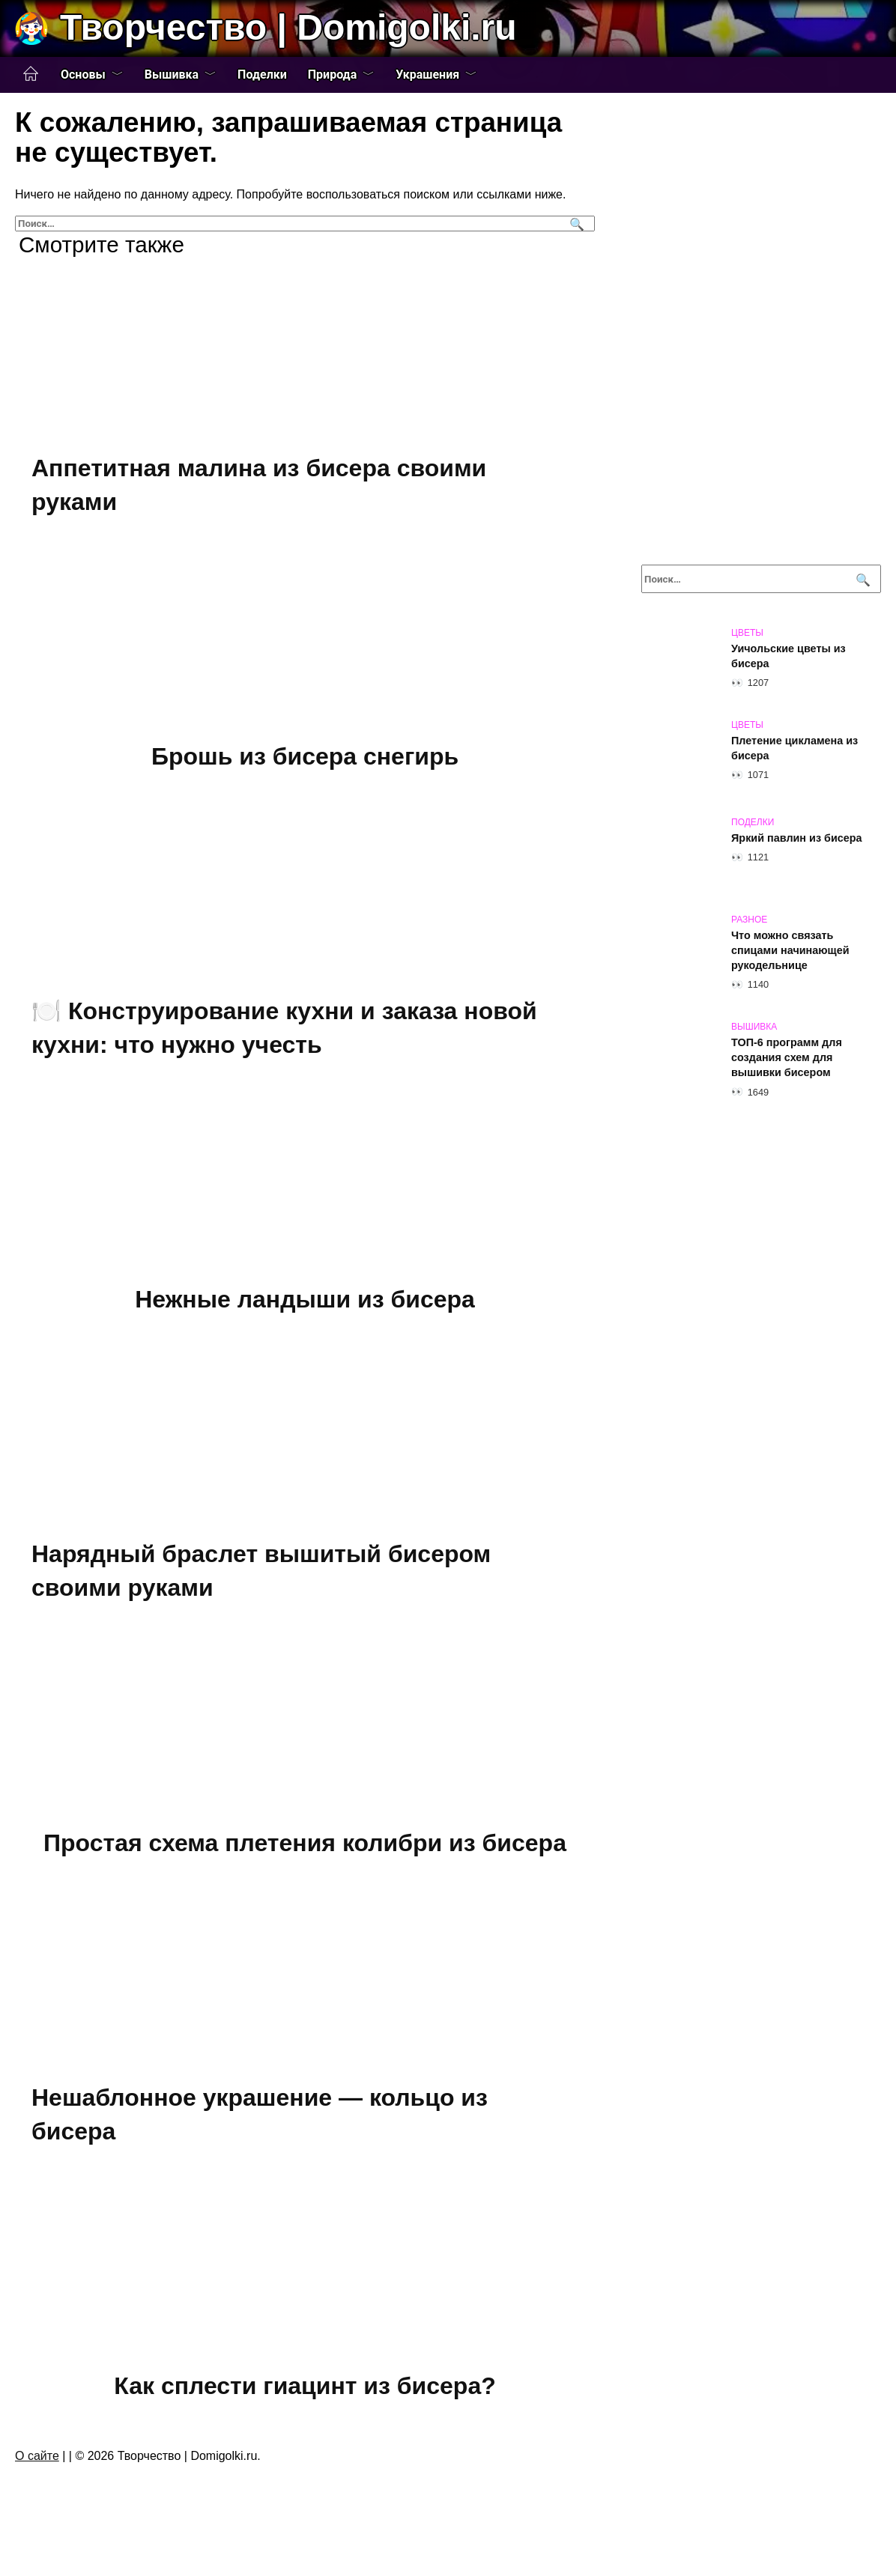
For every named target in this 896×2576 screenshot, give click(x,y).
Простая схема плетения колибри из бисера (304, 1854)
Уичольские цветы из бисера (788, 656)
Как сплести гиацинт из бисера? (304, 2403)
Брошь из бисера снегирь (304, 758)
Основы (83, 74)
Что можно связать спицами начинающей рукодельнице (790, 950)
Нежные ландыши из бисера (305, 1306)
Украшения (427, 74)
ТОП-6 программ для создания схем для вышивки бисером (786, 1057)
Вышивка (172, 74)
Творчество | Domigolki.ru (288, 27)
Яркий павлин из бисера (796, 838)
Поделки (262, 74)
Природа (332, 74)
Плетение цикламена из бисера (794, 748)
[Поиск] (575, 223)
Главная (30, 74)
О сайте (37, 2476)
